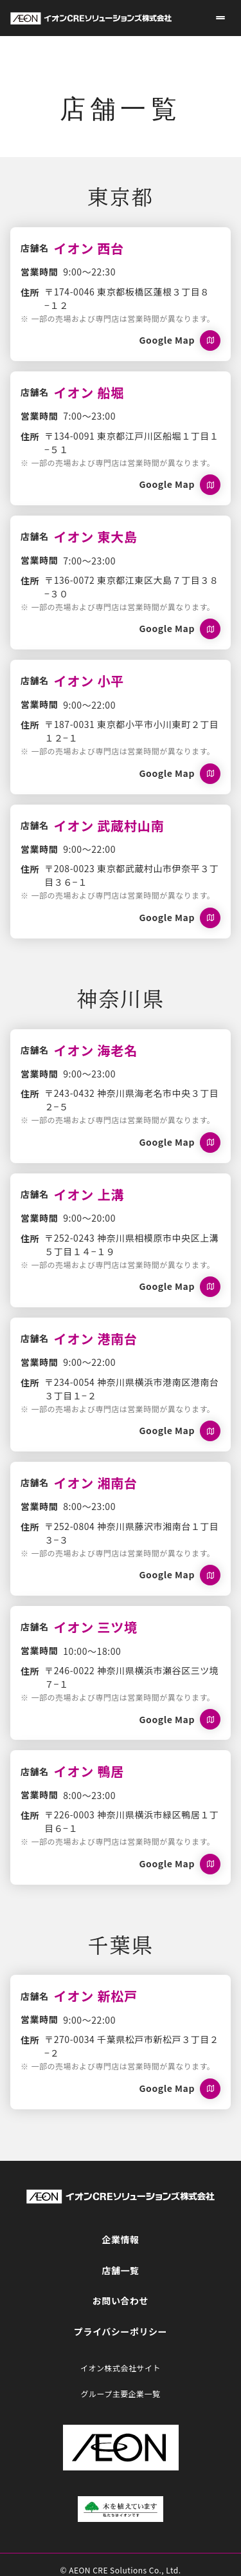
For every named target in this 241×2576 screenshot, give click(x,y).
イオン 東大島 (96, 536)
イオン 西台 (89, 248)
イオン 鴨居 (89, 1771)
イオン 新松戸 (96, 1995)
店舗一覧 (120, 2270)
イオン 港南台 (96, 1338)
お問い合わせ (120, 2300)
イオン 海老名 (96, 1050)
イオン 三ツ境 (96, 1627)
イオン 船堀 (89, 392)
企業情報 (120, 2239)
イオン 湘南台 (96, 1482)
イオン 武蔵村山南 (109, 825)
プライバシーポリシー (120, 2331)
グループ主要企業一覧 (120, 2393)
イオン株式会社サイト (120, 2367)
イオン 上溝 (89, 1194)
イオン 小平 (89, 680)
